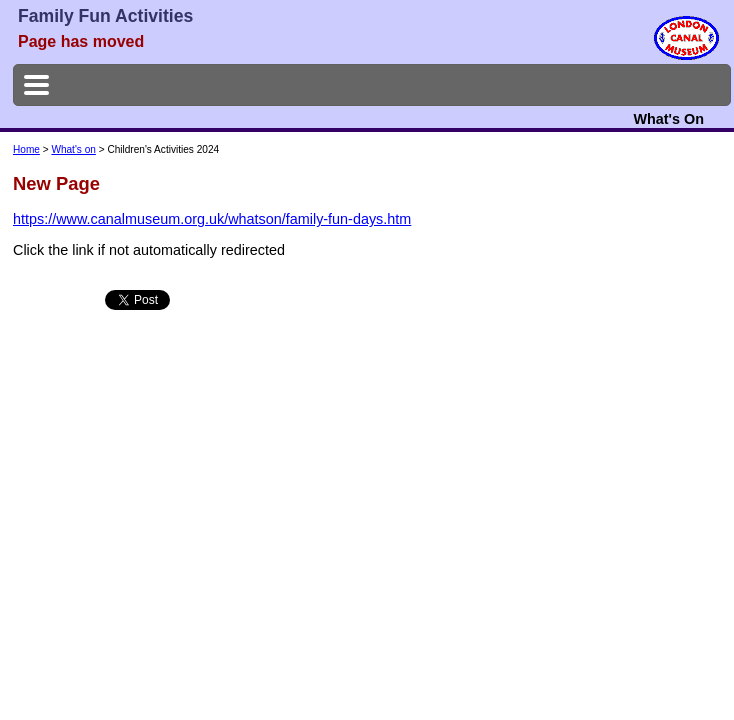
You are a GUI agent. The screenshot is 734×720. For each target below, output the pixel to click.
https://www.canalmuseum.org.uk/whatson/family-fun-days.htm (212, 219)
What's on (73, 149)
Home (26, 149)
